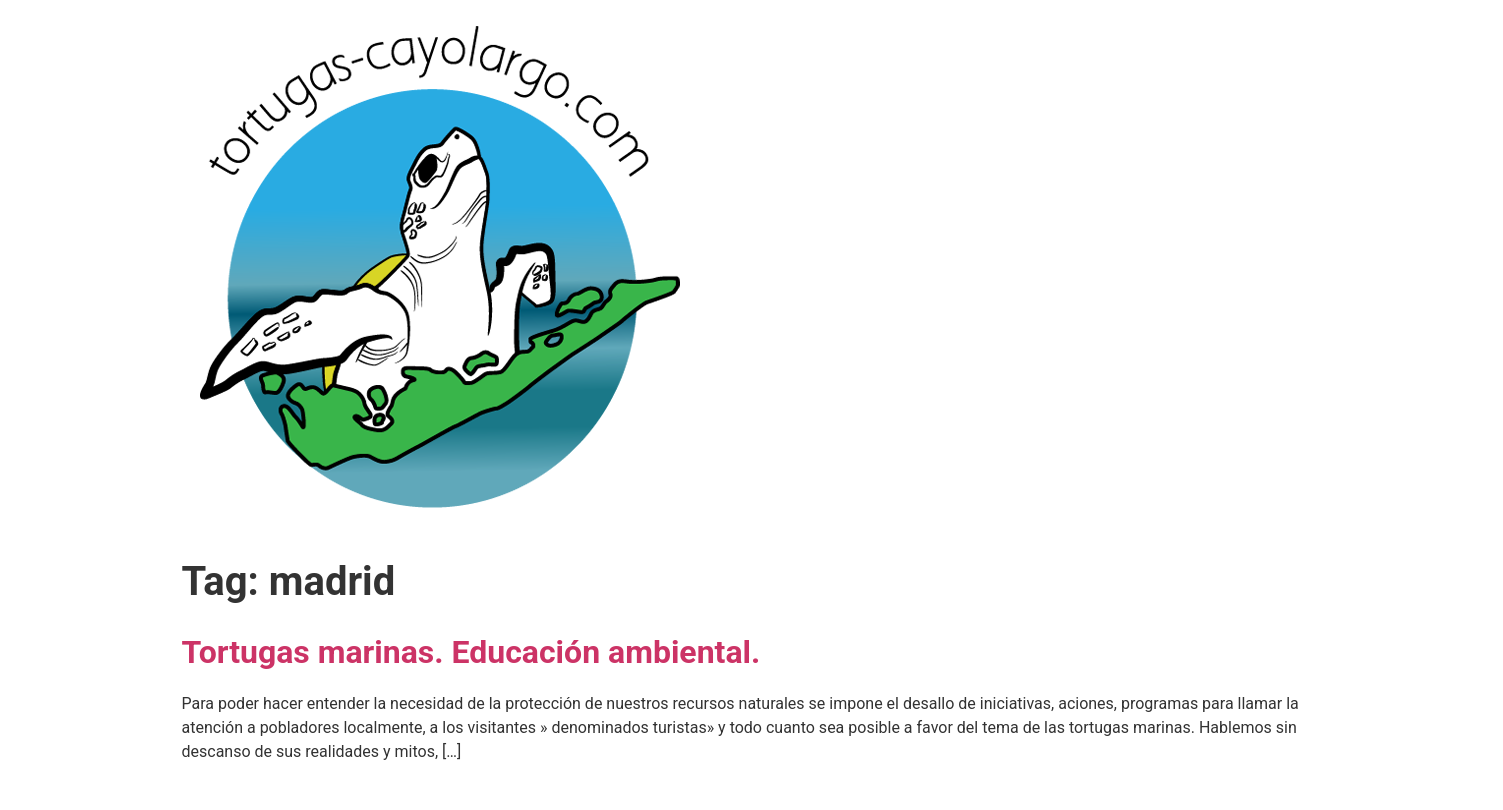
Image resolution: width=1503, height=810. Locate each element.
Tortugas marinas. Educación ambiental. (471, 652)
